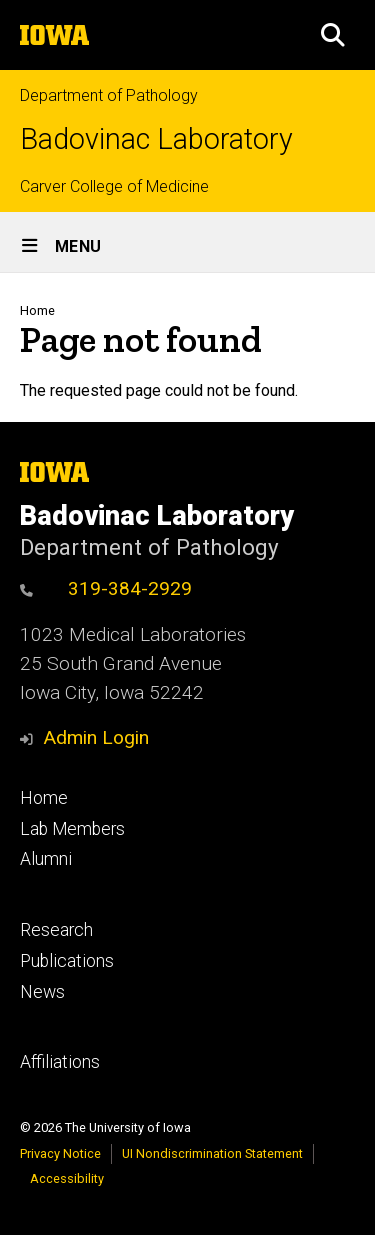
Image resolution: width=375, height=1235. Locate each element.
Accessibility (67, 1178)
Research (56, 930)
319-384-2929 (106, 588)
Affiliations (60, 1062)
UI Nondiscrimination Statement (212, 1153)
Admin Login (96, 737)
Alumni (46, 859)
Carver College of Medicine (114, 186)
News (42, 992)
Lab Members (72, 829)
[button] (333, 35)
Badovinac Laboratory (156, 139)
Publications (67, 961)
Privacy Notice (60, 1153)
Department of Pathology (109, 95)
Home (37, 310)
